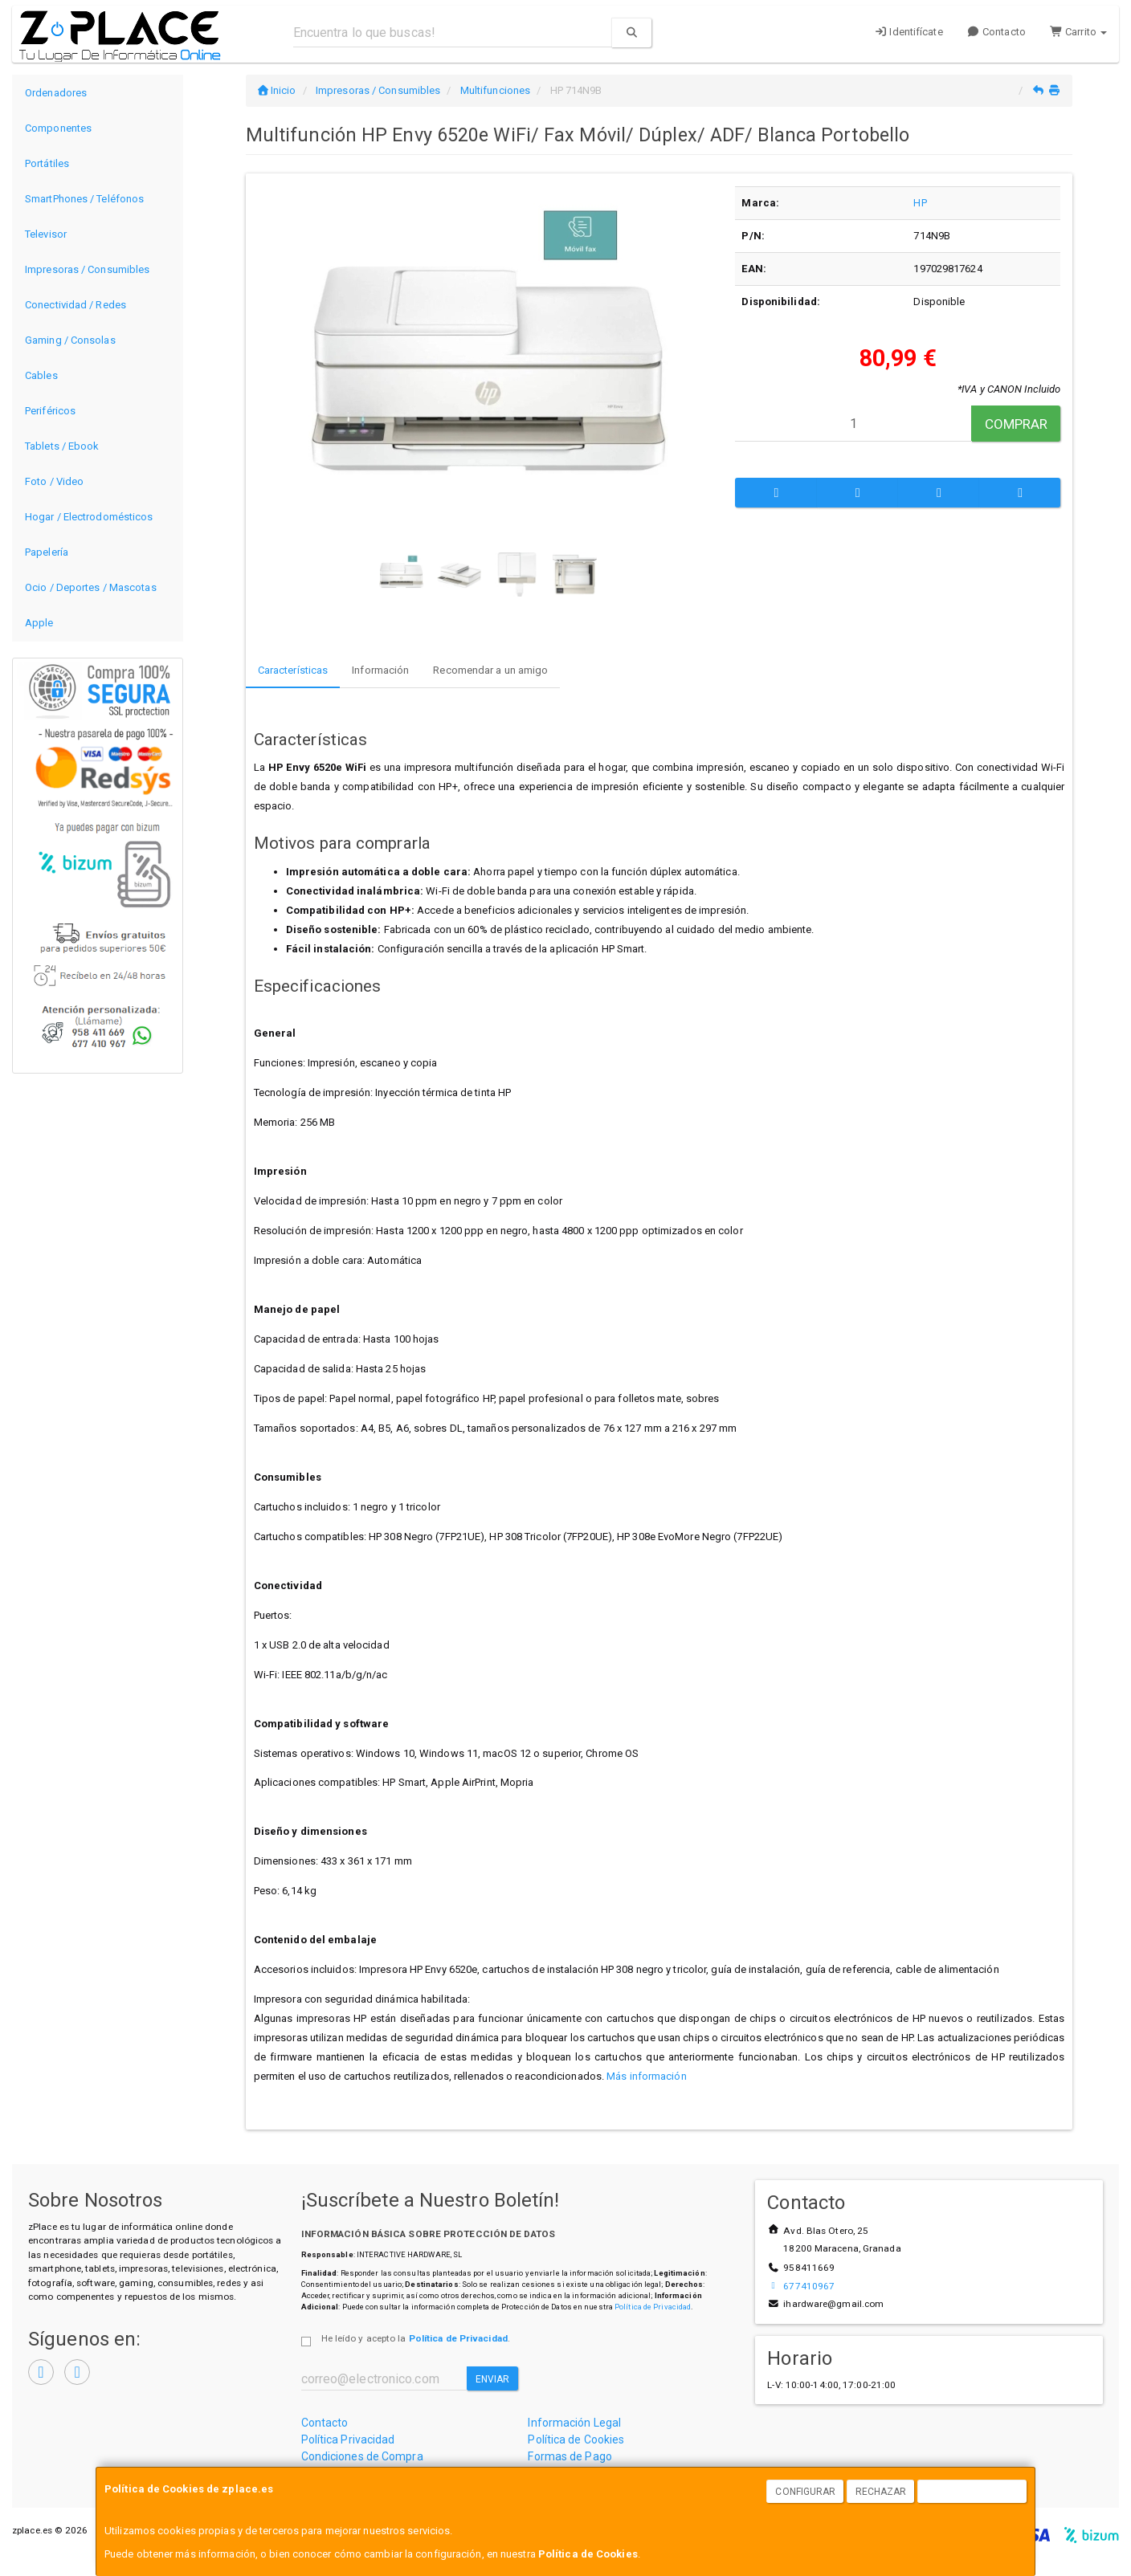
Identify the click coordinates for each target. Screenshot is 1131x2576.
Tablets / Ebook (62, 446)
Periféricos (50, 411)
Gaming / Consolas (70, 340)
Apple (39, 623)
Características (293, 670)
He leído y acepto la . (415, 2338)
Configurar (805, 2491)
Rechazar (881, 2491)
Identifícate (908, 32)
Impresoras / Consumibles (87, 269)
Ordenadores (56, 93)
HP (919, 203)
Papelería (46, 552)
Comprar (1016, 424)
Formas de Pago (569, 2456)
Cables (41, 375)
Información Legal (574, 2422)
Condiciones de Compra (362, 2456)
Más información (646, 2076)
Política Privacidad (348, 2439)
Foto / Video (54, 481)
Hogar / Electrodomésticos (89, 517)
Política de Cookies (588, 2554)
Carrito (1078, 32)
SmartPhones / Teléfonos (84, 199)
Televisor (46, 234)
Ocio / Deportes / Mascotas (91, 587)
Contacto (996, 32)
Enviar (493, 2379)
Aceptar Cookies (972, 2491)
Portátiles (47, 163)
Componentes (58, 128)
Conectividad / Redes (75, 305)
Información (380, 670)
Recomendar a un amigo (490, 670)
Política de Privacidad (652, 2306)
